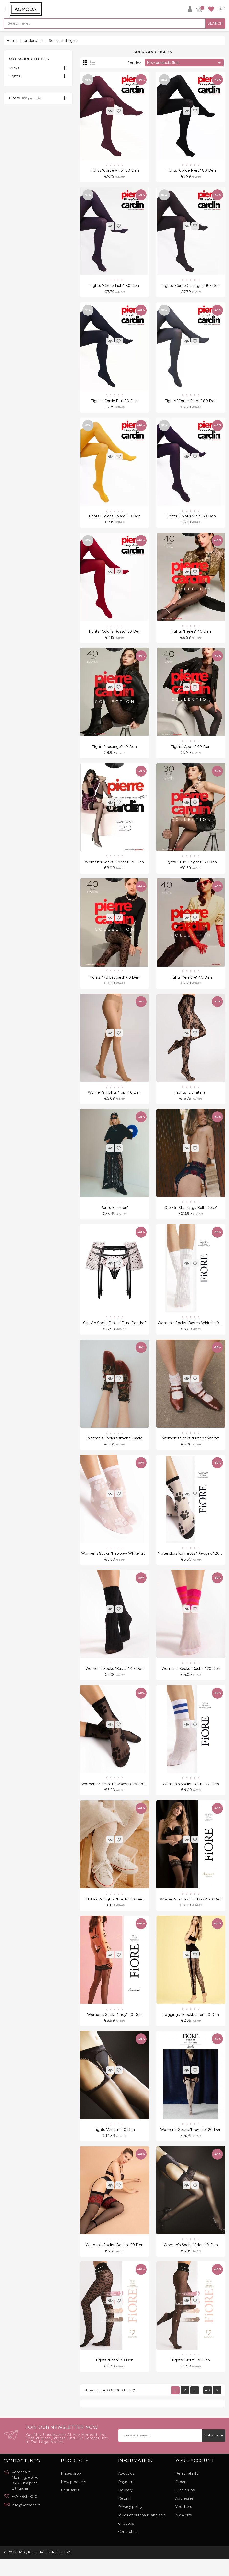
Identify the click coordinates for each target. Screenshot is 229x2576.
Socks (14, 68)
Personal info (187, 2490)
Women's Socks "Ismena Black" (114, 1448)
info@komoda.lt (26, 2522)
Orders (181, 2499)
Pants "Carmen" (114, 1215)
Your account (194, 2478)
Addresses (184, 2515)
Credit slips (185, 2507)
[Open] (5, 9)
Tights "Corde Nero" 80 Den (191, 171)
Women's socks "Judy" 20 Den (114, 2028)
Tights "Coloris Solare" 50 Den (114, 519)
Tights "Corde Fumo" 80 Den (191, 403)
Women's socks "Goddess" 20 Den (191, 1912)
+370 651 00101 (25, 2514)
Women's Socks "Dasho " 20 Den (190, 1680)
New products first (184, 63)
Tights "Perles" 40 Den (191, 635)
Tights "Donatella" (190, 1099)
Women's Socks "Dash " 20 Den (191, 1796)
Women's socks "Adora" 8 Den (191, 2261)
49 (207, 2407)
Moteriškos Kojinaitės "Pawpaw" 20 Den (193, 1564)
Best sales (70, 2507)
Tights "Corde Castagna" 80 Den (191, 287)
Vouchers (183, 2524)
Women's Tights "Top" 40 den (114, 1099)
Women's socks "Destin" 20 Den (115, 2261)
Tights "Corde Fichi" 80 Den (114, 287)
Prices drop (71, 2490)
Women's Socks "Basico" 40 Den (114, 1680)
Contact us (127, 2549)
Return (124, 2515)
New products (73, 2499)
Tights (14, 76)
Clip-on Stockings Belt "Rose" (190, 1215)
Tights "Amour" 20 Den (114, 2144)
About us (126, 2490)
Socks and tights (29, 59)
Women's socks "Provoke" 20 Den (190, 2144)
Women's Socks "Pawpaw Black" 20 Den (117, 1796)
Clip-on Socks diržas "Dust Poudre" (114, 1332)
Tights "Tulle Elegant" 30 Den (191, 867)
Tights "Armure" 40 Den (191, 983)
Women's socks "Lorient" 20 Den (114, 867)
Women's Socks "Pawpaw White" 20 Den (118, 1564)
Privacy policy (130, 2524)
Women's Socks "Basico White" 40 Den (193, 1332)
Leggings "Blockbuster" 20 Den (191, 2028)
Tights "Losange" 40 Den (114, 751)
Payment (126, 2499)
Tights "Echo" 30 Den (114, 2377)
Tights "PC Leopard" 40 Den (115, 983)
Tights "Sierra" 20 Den (191, 2377)
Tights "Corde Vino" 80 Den (114, 171)
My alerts (183, 2532)
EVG (68, 2569)
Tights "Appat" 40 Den (190, 751)
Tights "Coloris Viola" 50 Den (191, 519)
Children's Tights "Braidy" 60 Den (115, 1912)
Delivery (125, 2507)
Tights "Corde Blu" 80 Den (114, 403)
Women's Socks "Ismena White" (190, 1448)
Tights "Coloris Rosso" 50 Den (114, 635)
